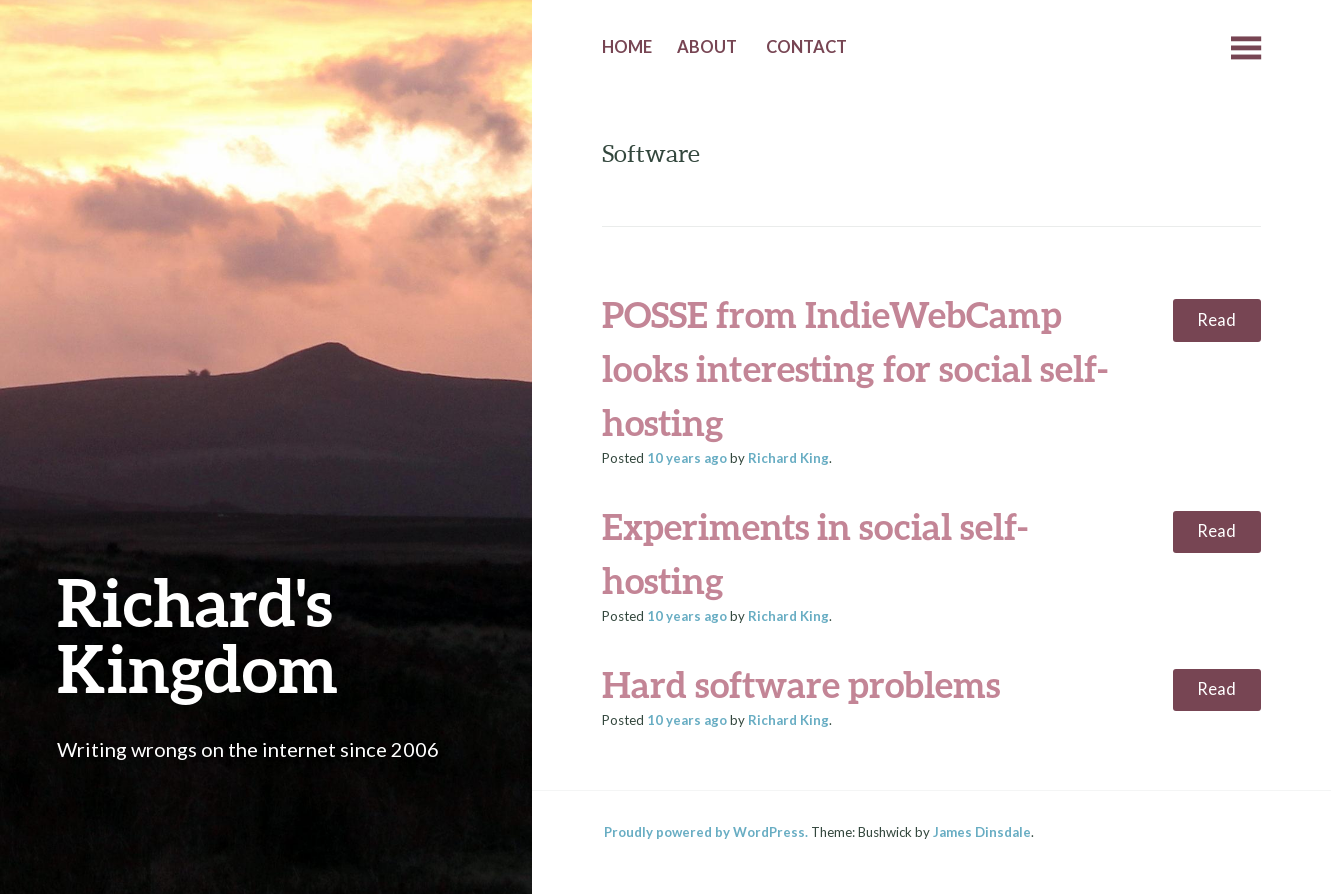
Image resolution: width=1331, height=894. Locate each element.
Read (1216, 320)
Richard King (788, 458)
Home (627, 47)
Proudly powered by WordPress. (706, 832)
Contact (806, 47)
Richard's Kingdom (197, 634)
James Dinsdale (982, 832)
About (707, 47)
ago (687, 458)
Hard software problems (801, 684)
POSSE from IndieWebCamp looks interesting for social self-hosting (855, 368)
